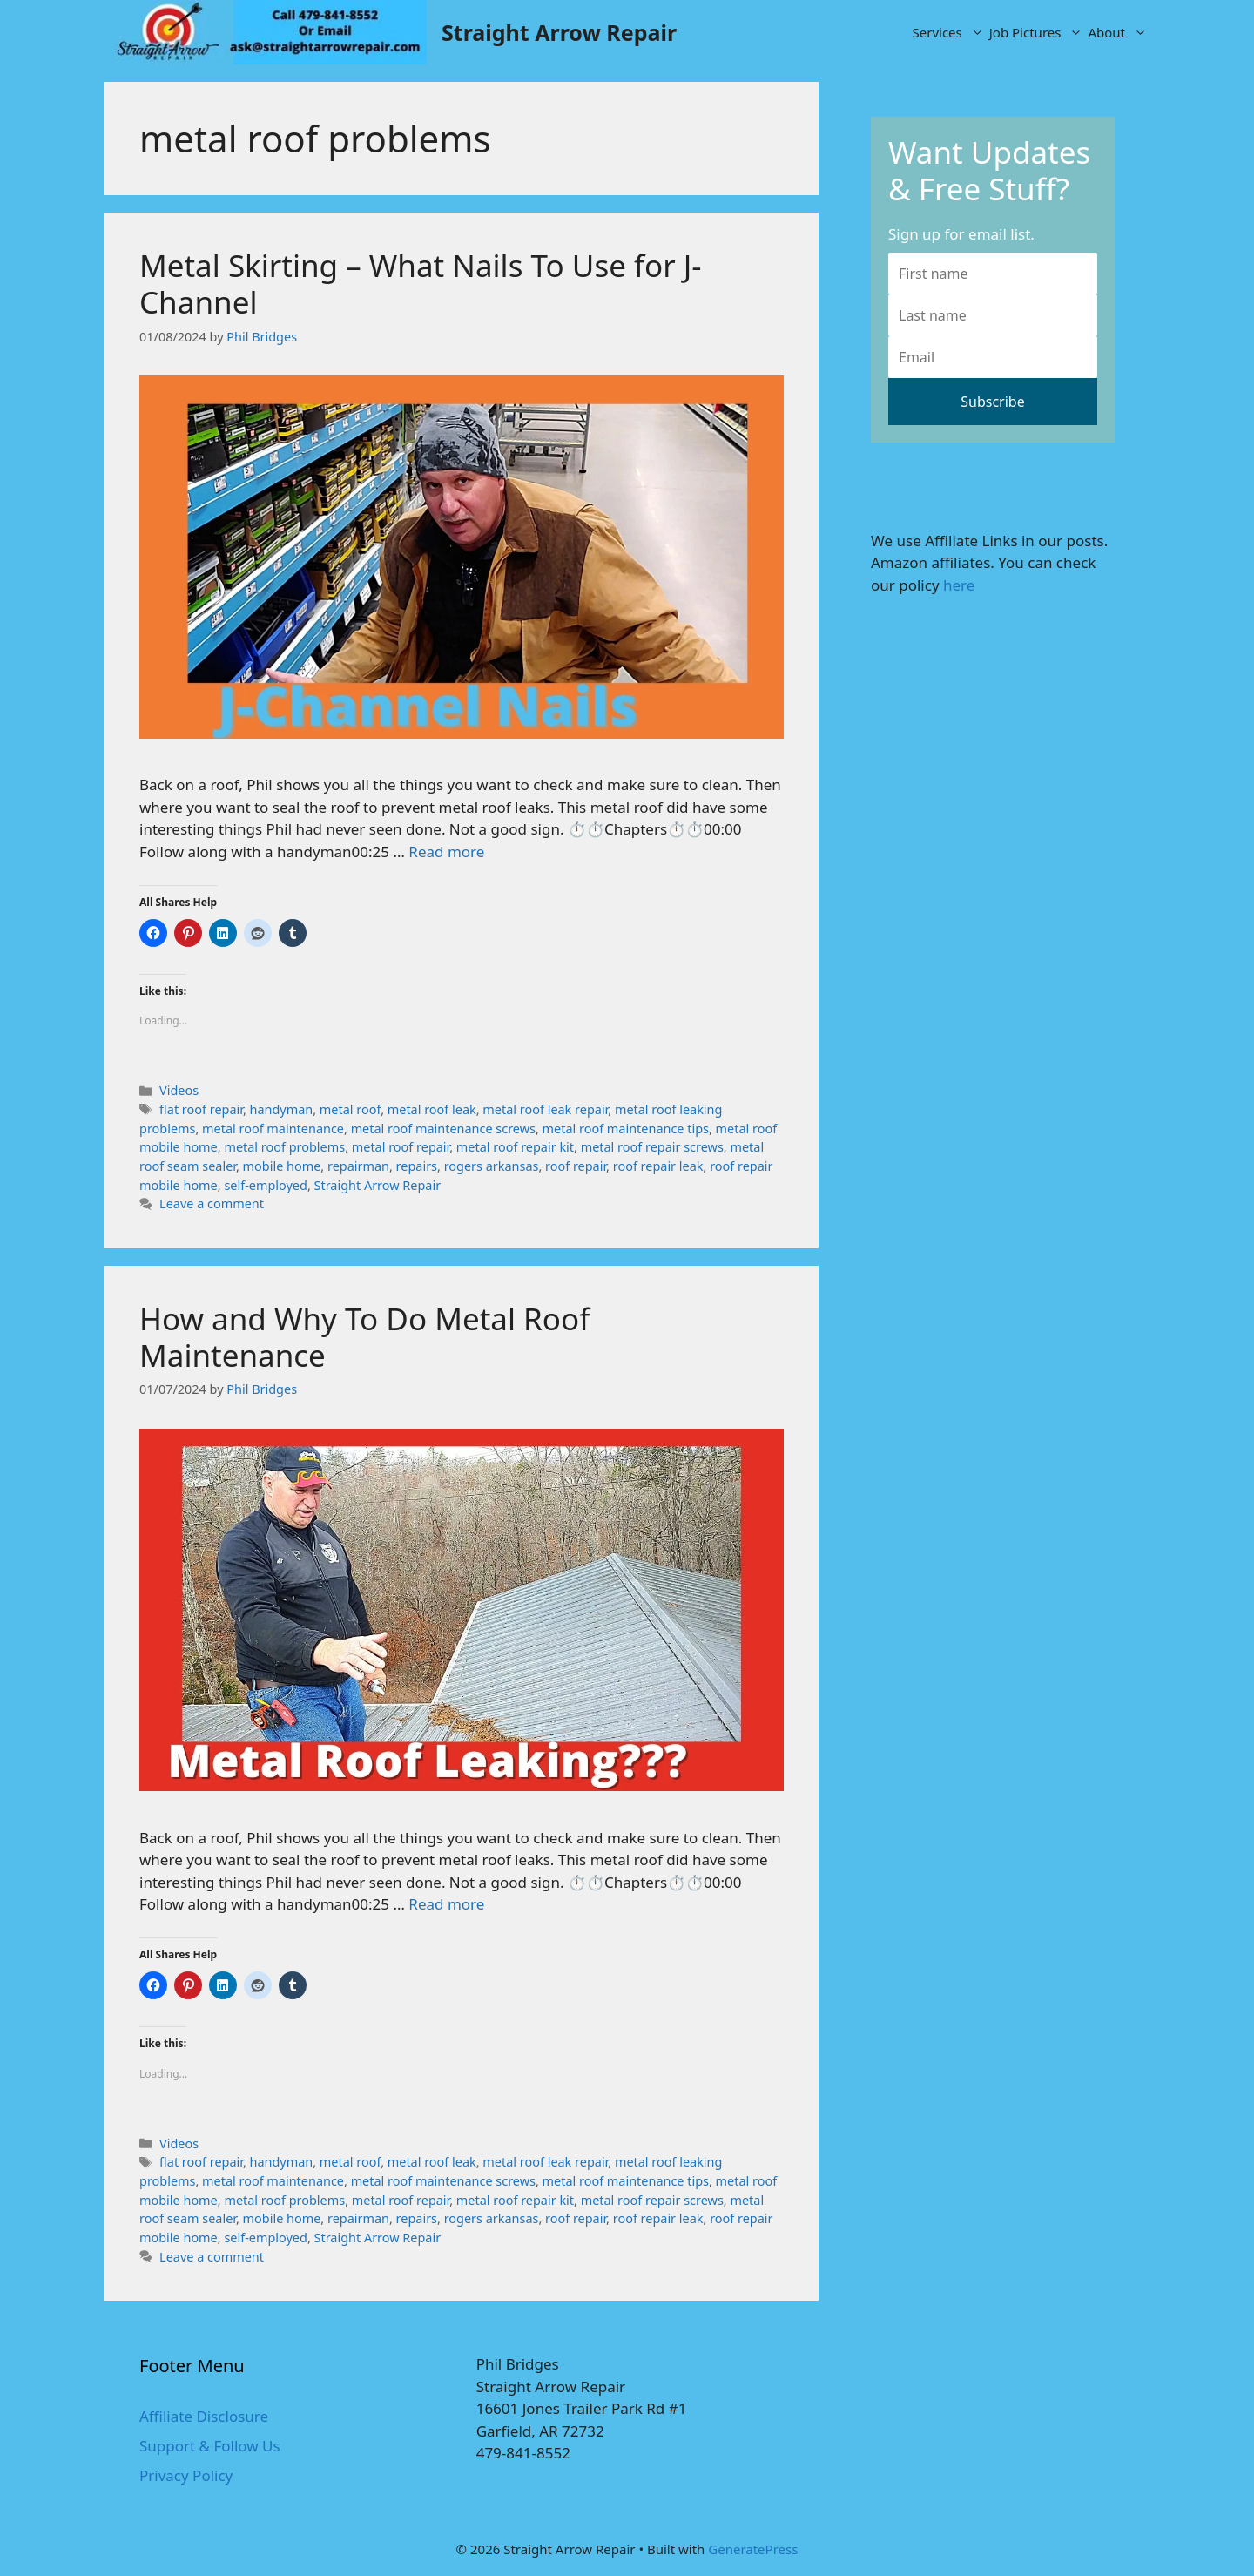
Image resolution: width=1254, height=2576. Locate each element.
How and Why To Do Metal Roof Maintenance (364, 1337)
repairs (416, 1166)
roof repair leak (658, 1166)
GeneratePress (753, 2549)
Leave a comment (211, 1203)
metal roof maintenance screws (443, 1128)
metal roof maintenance (273, 1128)
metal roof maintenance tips (626, 1128)
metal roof (350, 1109)
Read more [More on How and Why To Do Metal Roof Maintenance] (446, 1904)
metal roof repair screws (652, 1147)
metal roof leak (432, 1109)
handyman (282, 1109)
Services (950, 32)
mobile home (282, 1166)
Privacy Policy (186, 2475)
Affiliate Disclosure (203, 2416)
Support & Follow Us (209, 2446)
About (1119, 32)
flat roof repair (201, 1109)
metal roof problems (284, 1147)
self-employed (265, 1185)
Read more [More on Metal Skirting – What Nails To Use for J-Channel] (446, 852)
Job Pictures (1037, 32)
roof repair (575, 1166)
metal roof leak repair (545, 1109)
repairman (358, 1166)
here (958, 585)
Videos (179, 1090)
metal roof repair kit (515, 1147)
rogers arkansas (491, 1166)
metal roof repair (400, 1147)
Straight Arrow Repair (559, 32)
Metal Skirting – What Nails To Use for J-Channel (420, 283)
